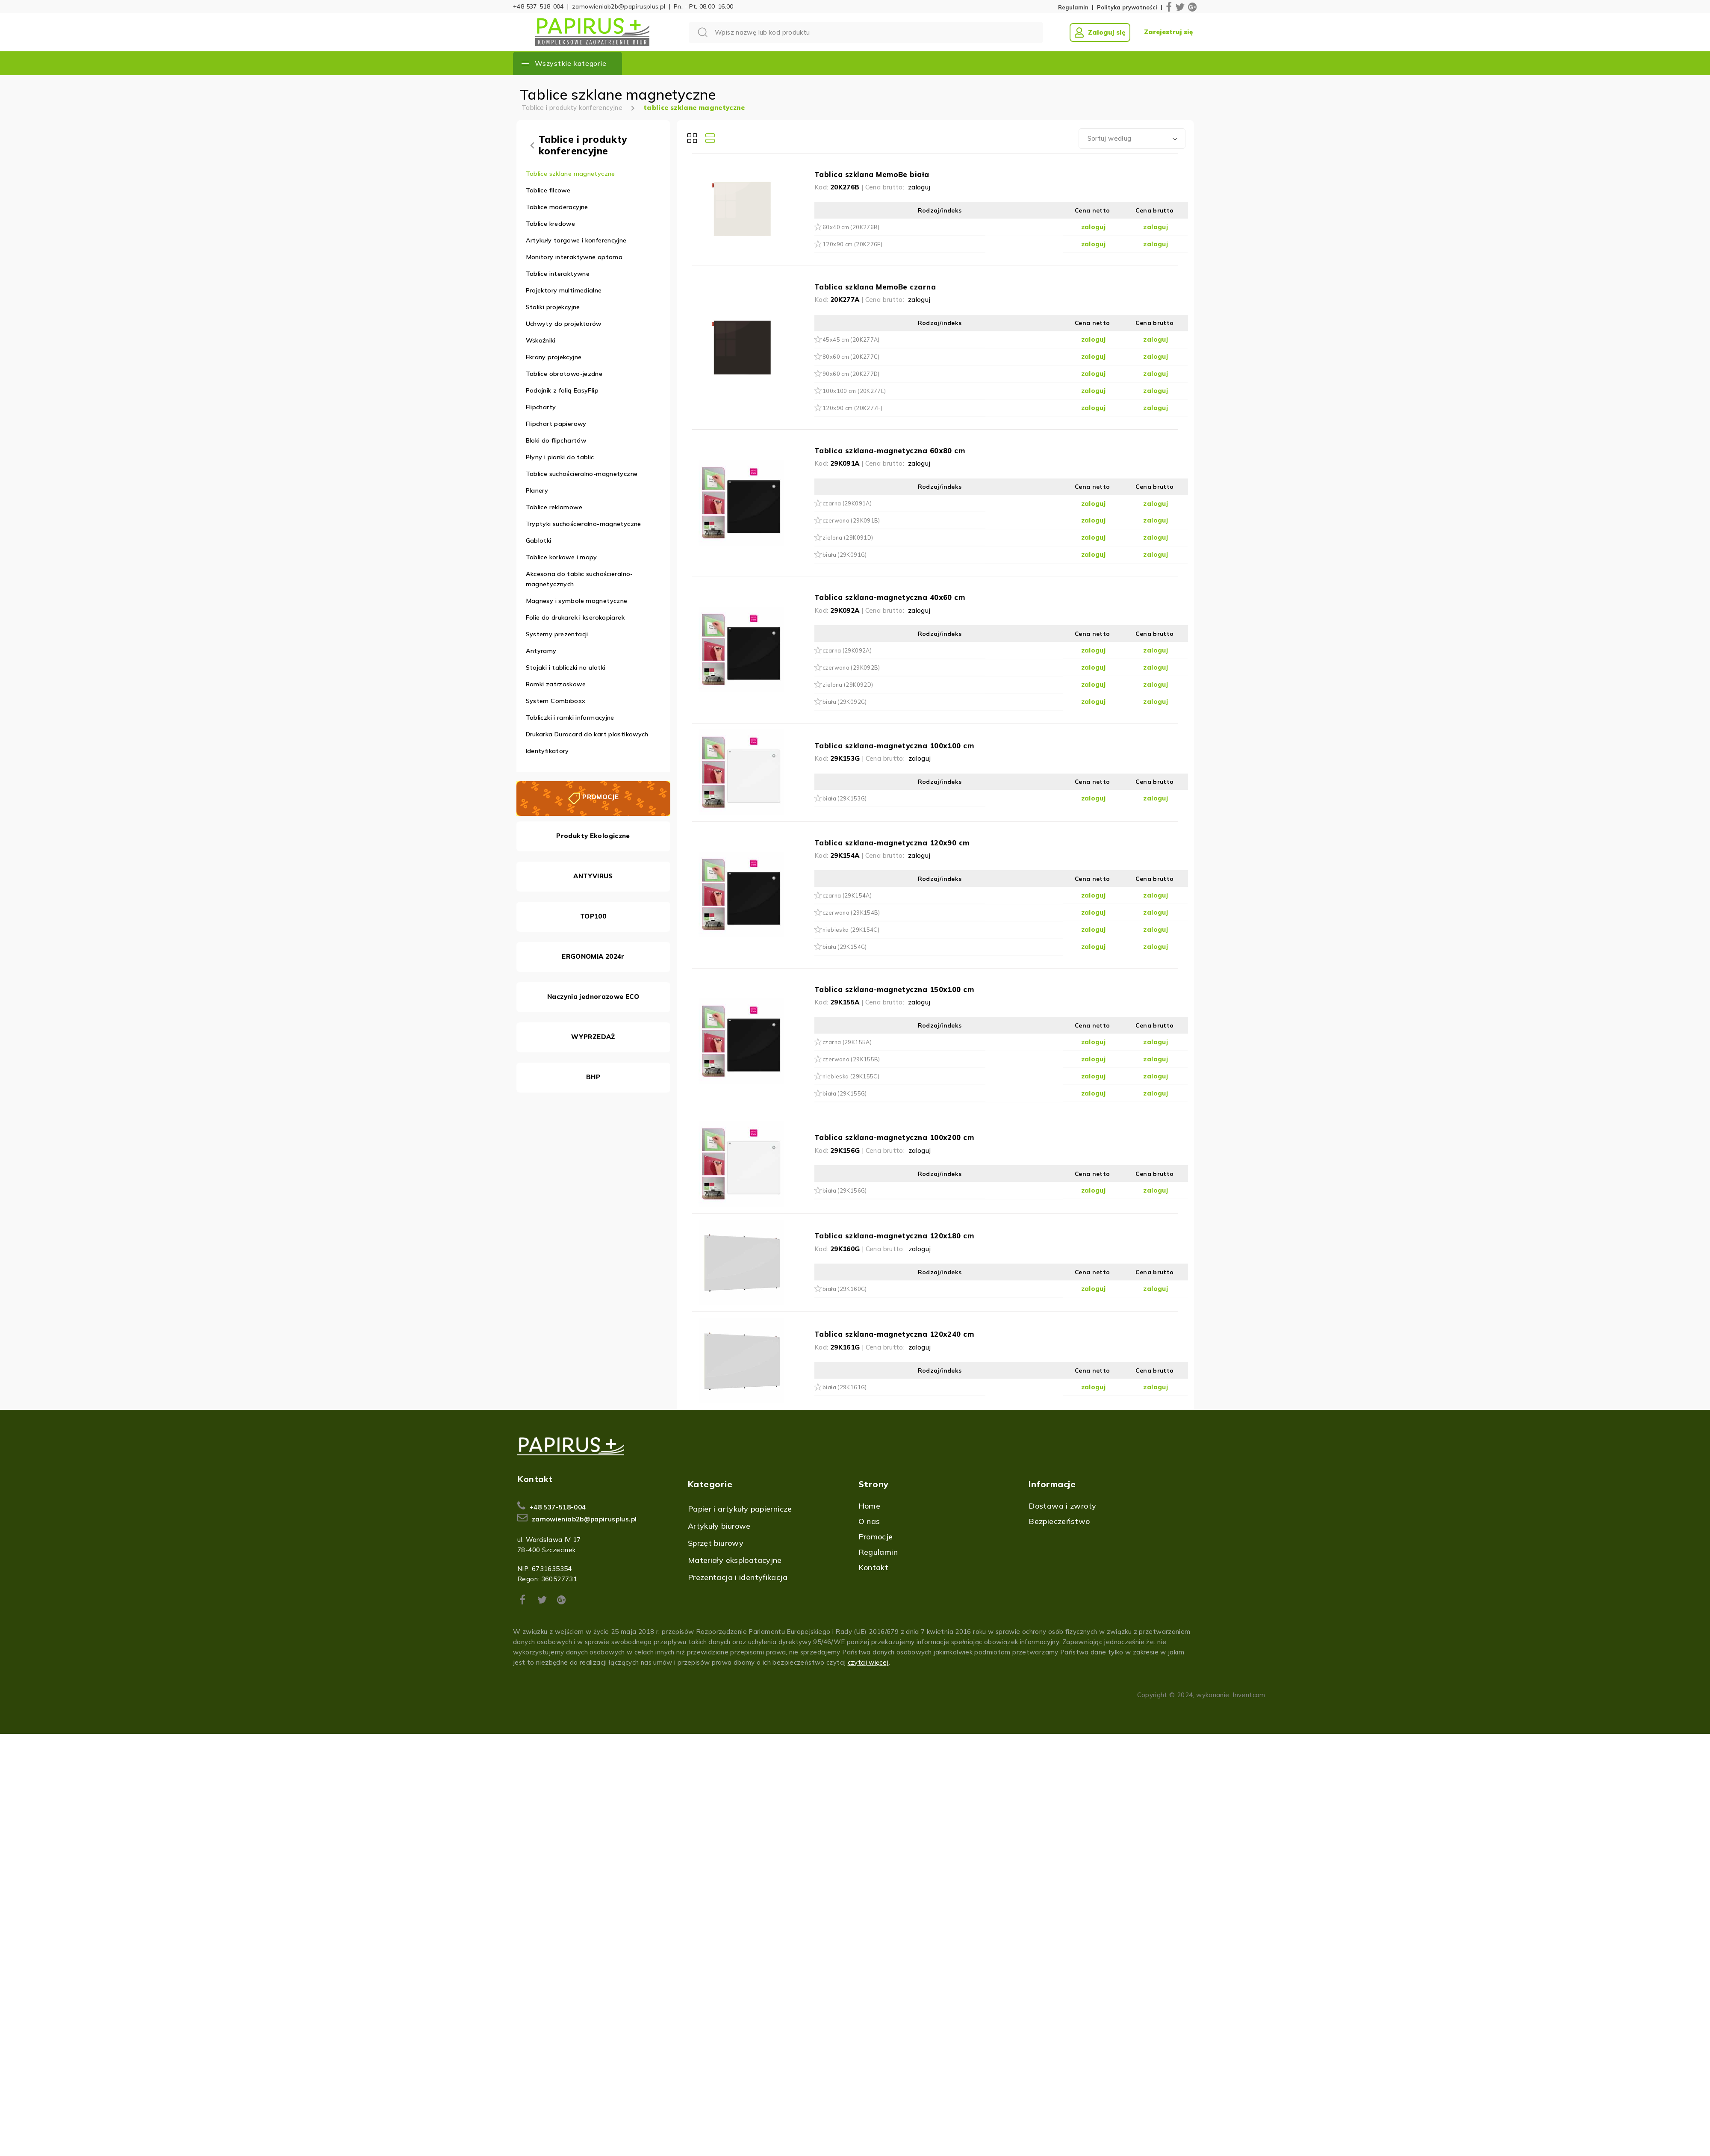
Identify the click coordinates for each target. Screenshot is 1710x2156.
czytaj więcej (868, 1662)
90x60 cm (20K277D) (851, 373)
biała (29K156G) (845, 1190)
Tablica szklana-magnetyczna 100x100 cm (894, 745)
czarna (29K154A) (847, 895)
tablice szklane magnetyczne (694, 107)
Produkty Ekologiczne (593, 836)
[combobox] (1132, 138)
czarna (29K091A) (847, 503)
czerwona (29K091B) (851, 520)
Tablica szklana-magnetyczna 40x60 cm (889, 597)
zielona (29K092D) (848, 684)
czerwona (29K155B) (851, 1059)
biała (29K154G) (845, 946)
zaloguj (919, 187)
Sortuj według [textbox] (1110, 138)
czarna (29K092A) (847, 650)
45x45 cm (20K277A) (851, 339)
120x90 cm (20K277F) (852, 408)
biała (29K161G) (845, 1387)
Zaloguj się (1100, 32)
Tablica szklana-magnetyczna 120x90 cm (892, 842)
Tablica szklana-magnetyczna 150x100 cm (894, 989)
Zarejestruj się (1168, 32)
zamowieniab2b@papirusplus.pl (619, 6)
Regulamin (1073, 7)
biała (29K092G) (845, 701)
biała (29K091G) (845, 554)
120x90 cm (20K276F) (852, 244)
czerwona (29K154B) (851, 912)
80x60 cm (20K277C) (851, 356)
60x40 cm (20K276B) (851, 227)
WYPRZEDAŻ (593, 1037)
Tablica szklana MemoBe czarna (875, 286)
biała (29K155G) (845, 1093)
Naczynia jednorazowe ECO (593, 996)
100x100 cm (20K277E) (854, 390)
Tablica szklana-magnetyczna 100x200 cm (894, 1137)
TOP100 (593, 916)
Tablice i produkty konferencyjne (572, 107)
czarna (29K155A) (847, 1042)
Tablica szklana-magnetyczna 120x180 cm (894, 1235)
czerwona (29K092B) (851, 667)
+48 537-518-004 (538, 6)
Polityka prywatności (1127, 7)
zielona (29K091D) (848, 537)
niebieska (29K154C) (851, 929)
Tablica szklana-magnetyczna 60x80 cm (889, 450)
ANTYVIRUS (593, 876)
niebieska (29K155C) (851, 1076)
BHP (593, 1077)
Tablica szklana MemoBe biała (871, 174)
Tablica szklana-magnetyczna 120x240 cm (894, 1333)
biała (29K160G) (845, 1288)
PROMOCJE (600, 797)
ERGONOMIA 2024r (593, 956)
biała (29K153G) (845, 798)
